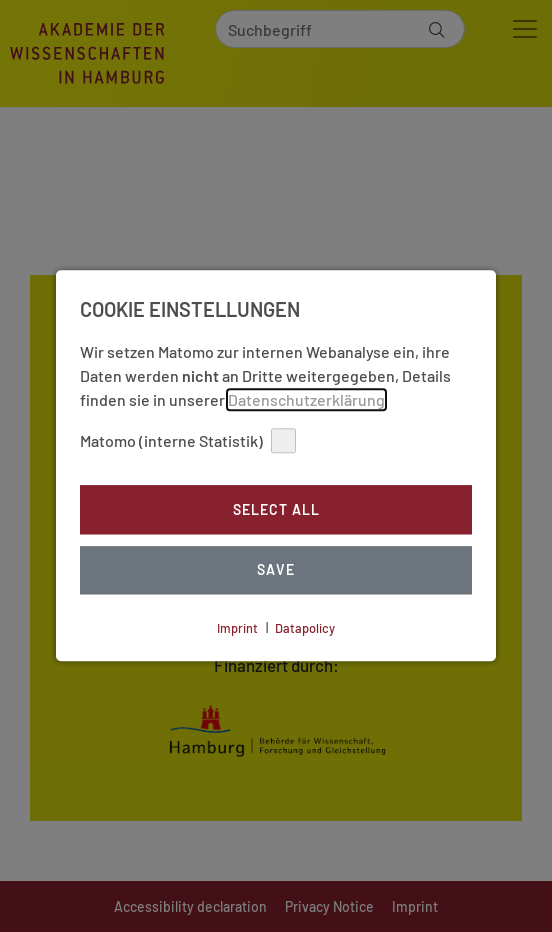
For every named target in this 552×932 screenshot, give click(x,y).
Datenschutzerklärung (306, 399)
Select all (276, 509)
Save (276, 570)
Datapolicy (305, 628)
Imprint (237, 628)
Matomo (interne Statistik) (188, 440)
